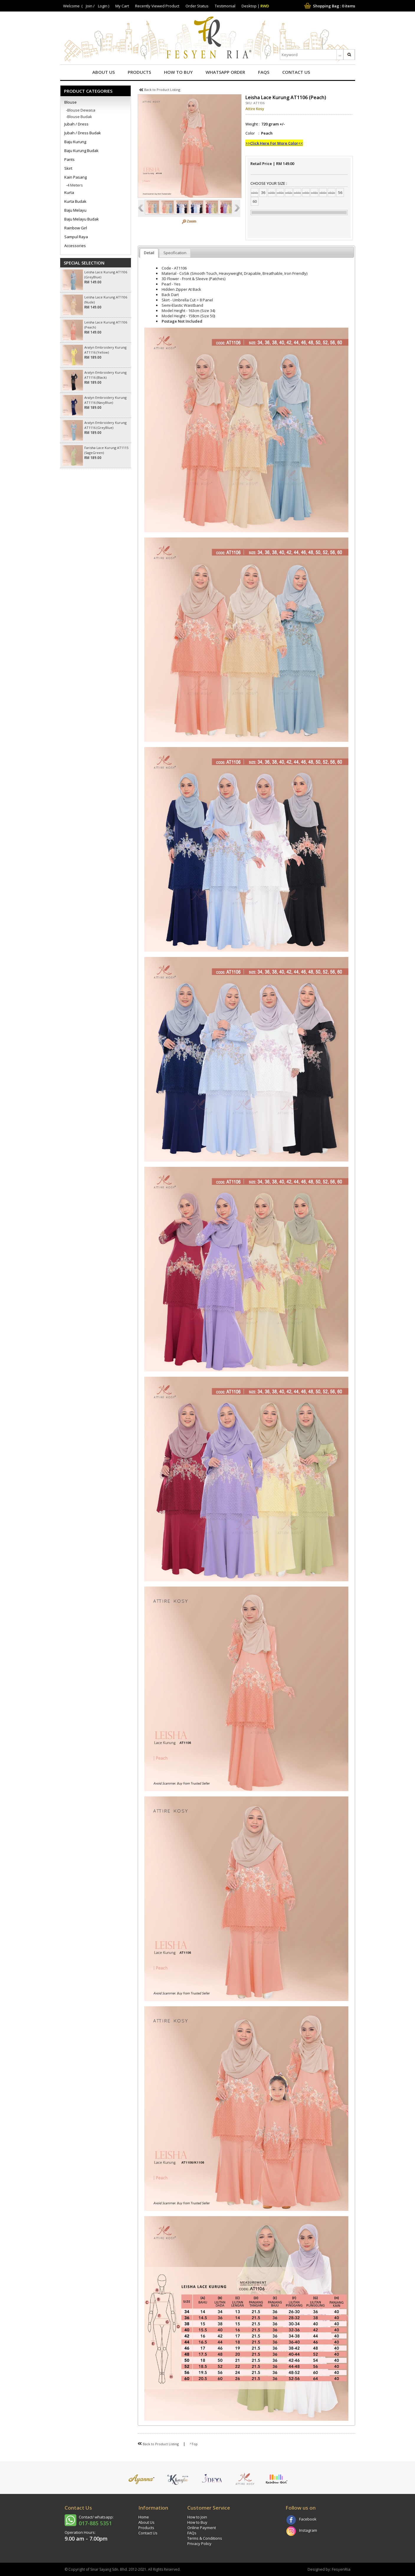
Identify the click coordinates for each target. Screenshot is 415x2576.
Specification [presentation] (174, 252)
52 (331, 192)
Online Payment (201, 2527)
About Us (103, 72)
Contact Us (296, 72)
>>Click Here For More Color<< (274, 143)
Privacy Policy (199, 2543)
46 (306, 192)
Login (102, 6)
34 (254, 192)
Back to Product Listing (159, 89)
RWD (264, 6)
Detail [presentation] (149, 252)
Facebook (307, 2519)
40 (280, 192)
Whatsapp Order (225, 72)
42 (289, 192)
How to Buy (178, 72)
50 (323, 192)
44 (297, 192)
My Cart (122, 6)
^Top (194, 2444)
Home (143, 2517)
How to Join (197, 2517)
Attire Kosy (254, 108)
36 (263, 192)
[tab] (149, 253)
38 (272, 192)
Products (139, 72)
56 (340, 192)
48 (314, 192)
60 (254, 201)
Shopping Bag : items (329, 6)
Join (89, 6)
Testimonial (225, 6)
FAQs (263, 72)
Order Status (197, 6)
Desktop (249, 6)
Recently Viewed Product (157, 6)
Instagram (308, 2530)
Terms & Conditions (204, 2538)
